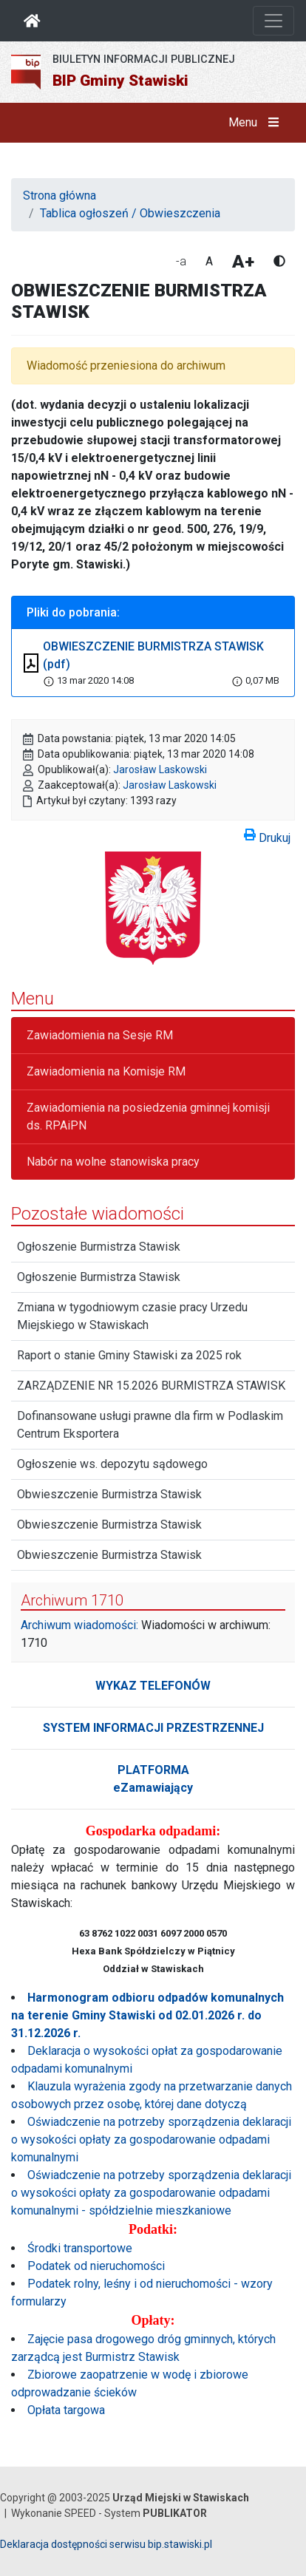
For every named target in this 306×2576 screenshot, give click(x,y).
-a (181, 261)
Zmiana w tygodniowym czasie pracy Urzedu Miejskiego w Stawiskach (132, 1316)
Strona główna (59, 195)
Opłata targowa (66, 2410)
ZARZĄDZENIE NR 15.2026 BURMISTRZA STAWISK (151, 1386)
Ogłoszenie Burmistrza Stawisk (98, 1247)
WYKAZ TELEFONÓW (153, 1686)
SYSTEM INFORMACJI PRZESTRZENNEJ (153, 1728)
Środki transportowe (79, 2248)
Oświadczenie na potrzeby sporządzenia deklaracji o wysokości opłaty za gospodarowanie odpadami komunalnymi (151, 2139)
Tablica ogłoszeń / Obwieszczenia (130, 213)
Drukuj (267, 835)
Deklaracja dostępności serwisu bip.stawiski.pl (106, 2544)
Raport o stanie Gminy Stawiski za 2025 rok (129, 1355)
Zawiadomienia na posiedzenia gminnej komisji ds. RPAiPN (148, 1116)
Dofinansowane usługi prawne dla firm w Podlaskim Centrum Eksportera (150, 1425)
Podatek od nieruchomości (96, 2266)
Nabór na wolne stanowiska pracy (113, 1162)
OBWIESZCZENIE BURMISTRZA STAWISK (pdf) (153, 655)
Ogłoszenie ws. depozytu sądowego (112, 1464)
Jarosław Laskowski (160, 769)
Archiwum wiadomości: (79, 1625)
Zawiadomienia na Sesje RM (100, 1035)
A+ (243, 261)
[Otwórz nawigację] (273, 20)
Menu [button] (256, 123)
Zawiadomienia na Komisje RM (106, 1071)
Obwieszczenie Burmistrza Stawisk (109, 1494)
